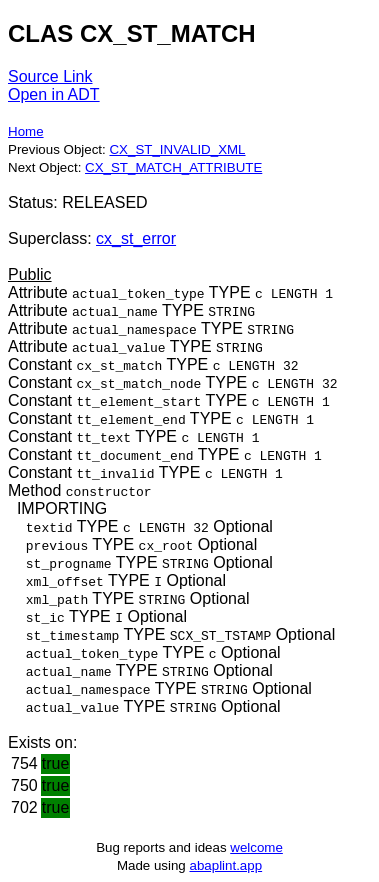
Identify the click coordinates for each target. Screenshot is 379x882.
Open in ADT (54, 94)
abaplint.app (225, 865)
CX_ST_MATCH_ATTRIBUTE (173, 167)
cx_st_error (136, 238)
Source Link (50, 76)
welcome (256, 847)
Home (26, 131)
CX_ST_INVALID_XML (177, 149)
